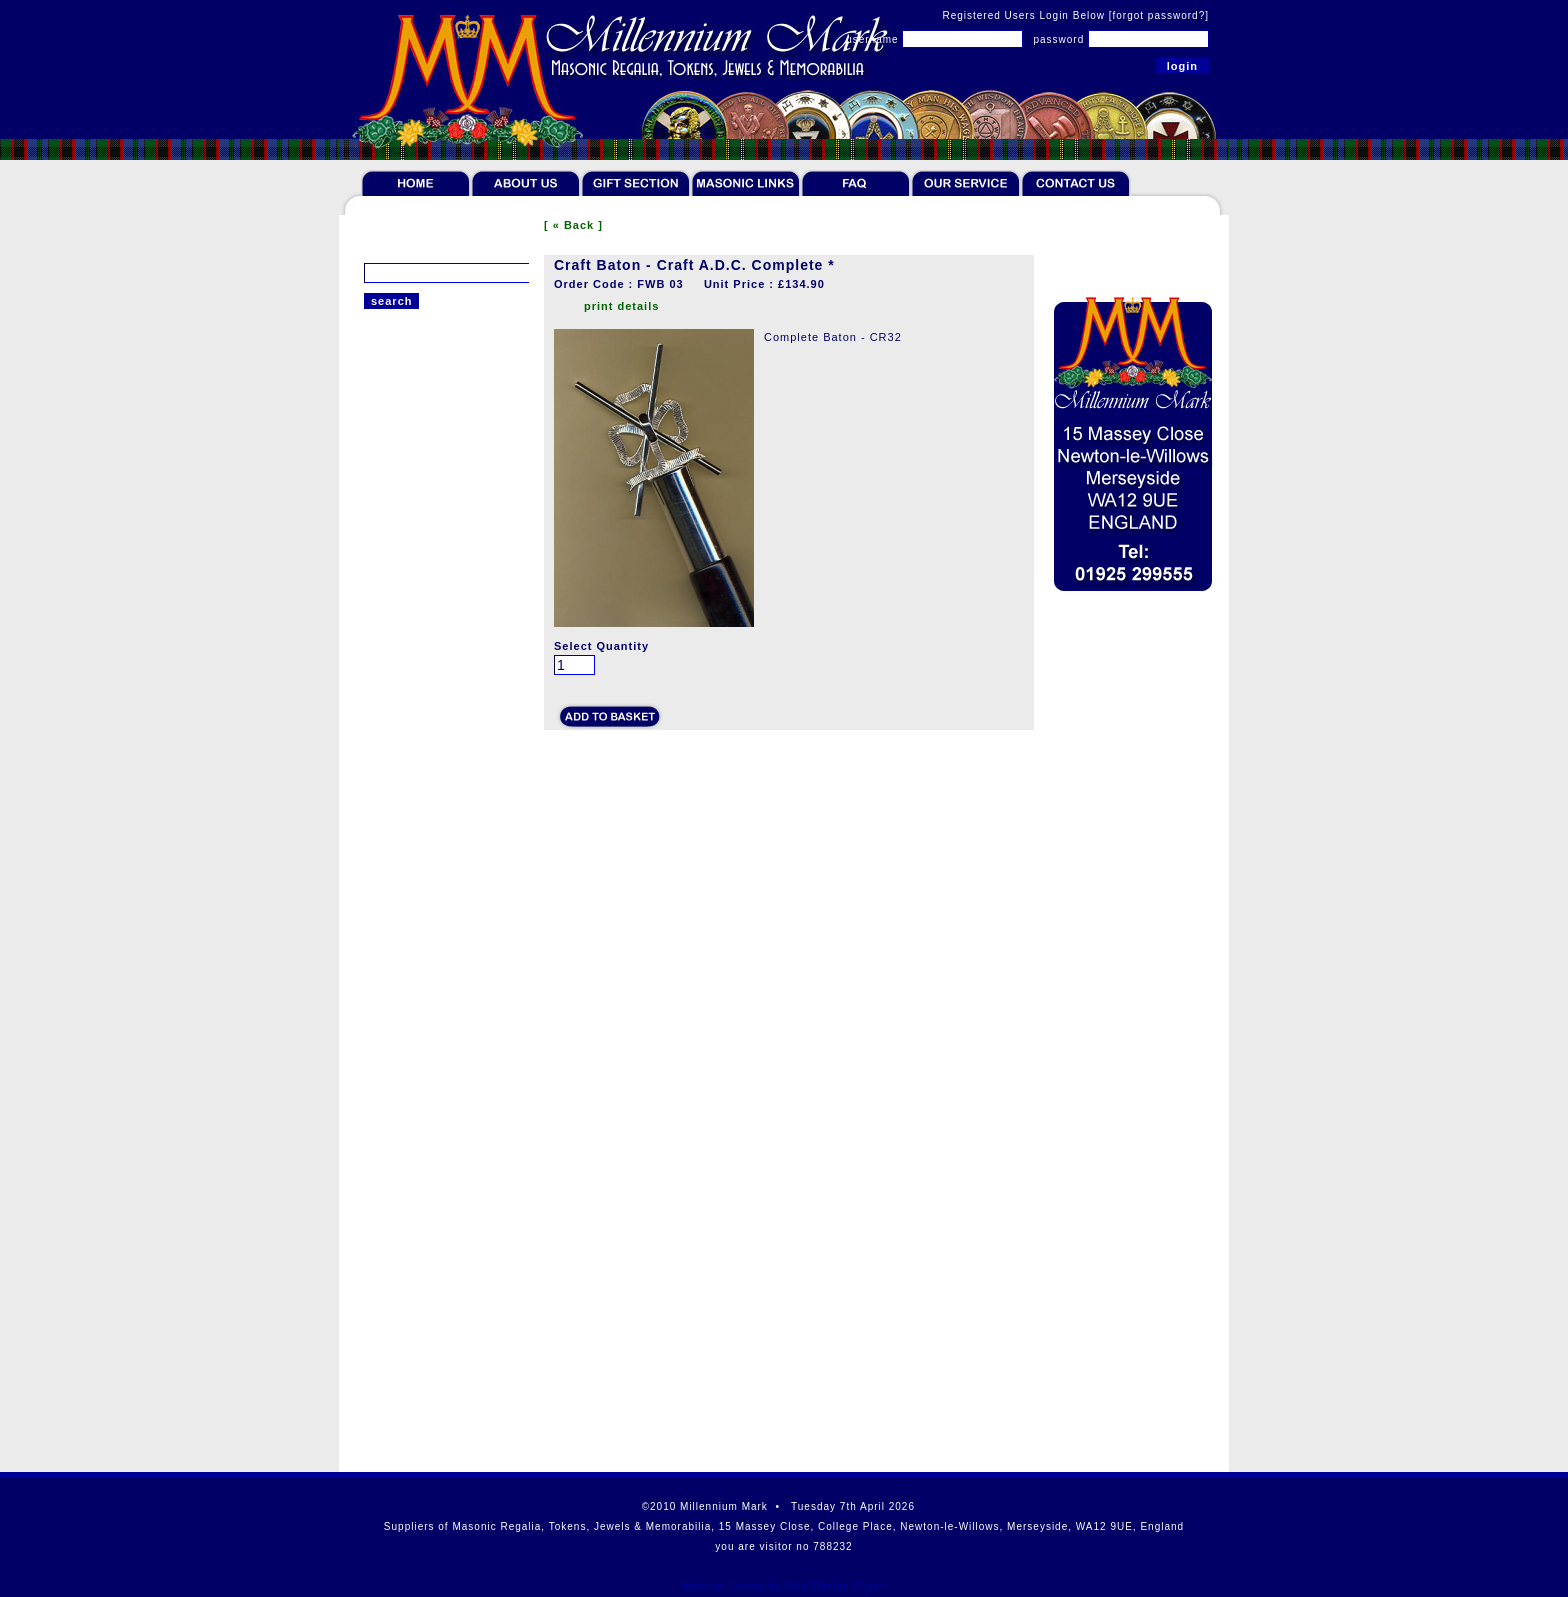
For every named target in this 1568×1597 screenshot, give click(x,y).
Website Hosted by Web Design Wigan (784, 1586)
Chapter (387, 736)
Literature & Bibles (418, 550)
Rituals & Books (410, 579)
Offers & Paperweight (426, 928)
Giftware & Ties (409, 608)
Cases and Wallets (418, 870)
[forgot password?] (1159, 15)
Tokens (384, 434)
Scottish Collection (419, 957)
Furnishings (398, 666)
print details (621, 306)
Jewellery (391, 521)
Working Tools (405, 811)
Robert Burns (402, 899)
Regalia (386, 405)
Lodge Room (400, 686)
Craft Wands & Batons (428, 711)
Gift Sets (389, 637)
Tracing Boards (408, 786)
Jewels (384, 492)
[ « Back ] (573, 225)
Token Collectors (412, 463)
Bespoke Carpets (413, 761)
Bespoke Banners (415, 836)
